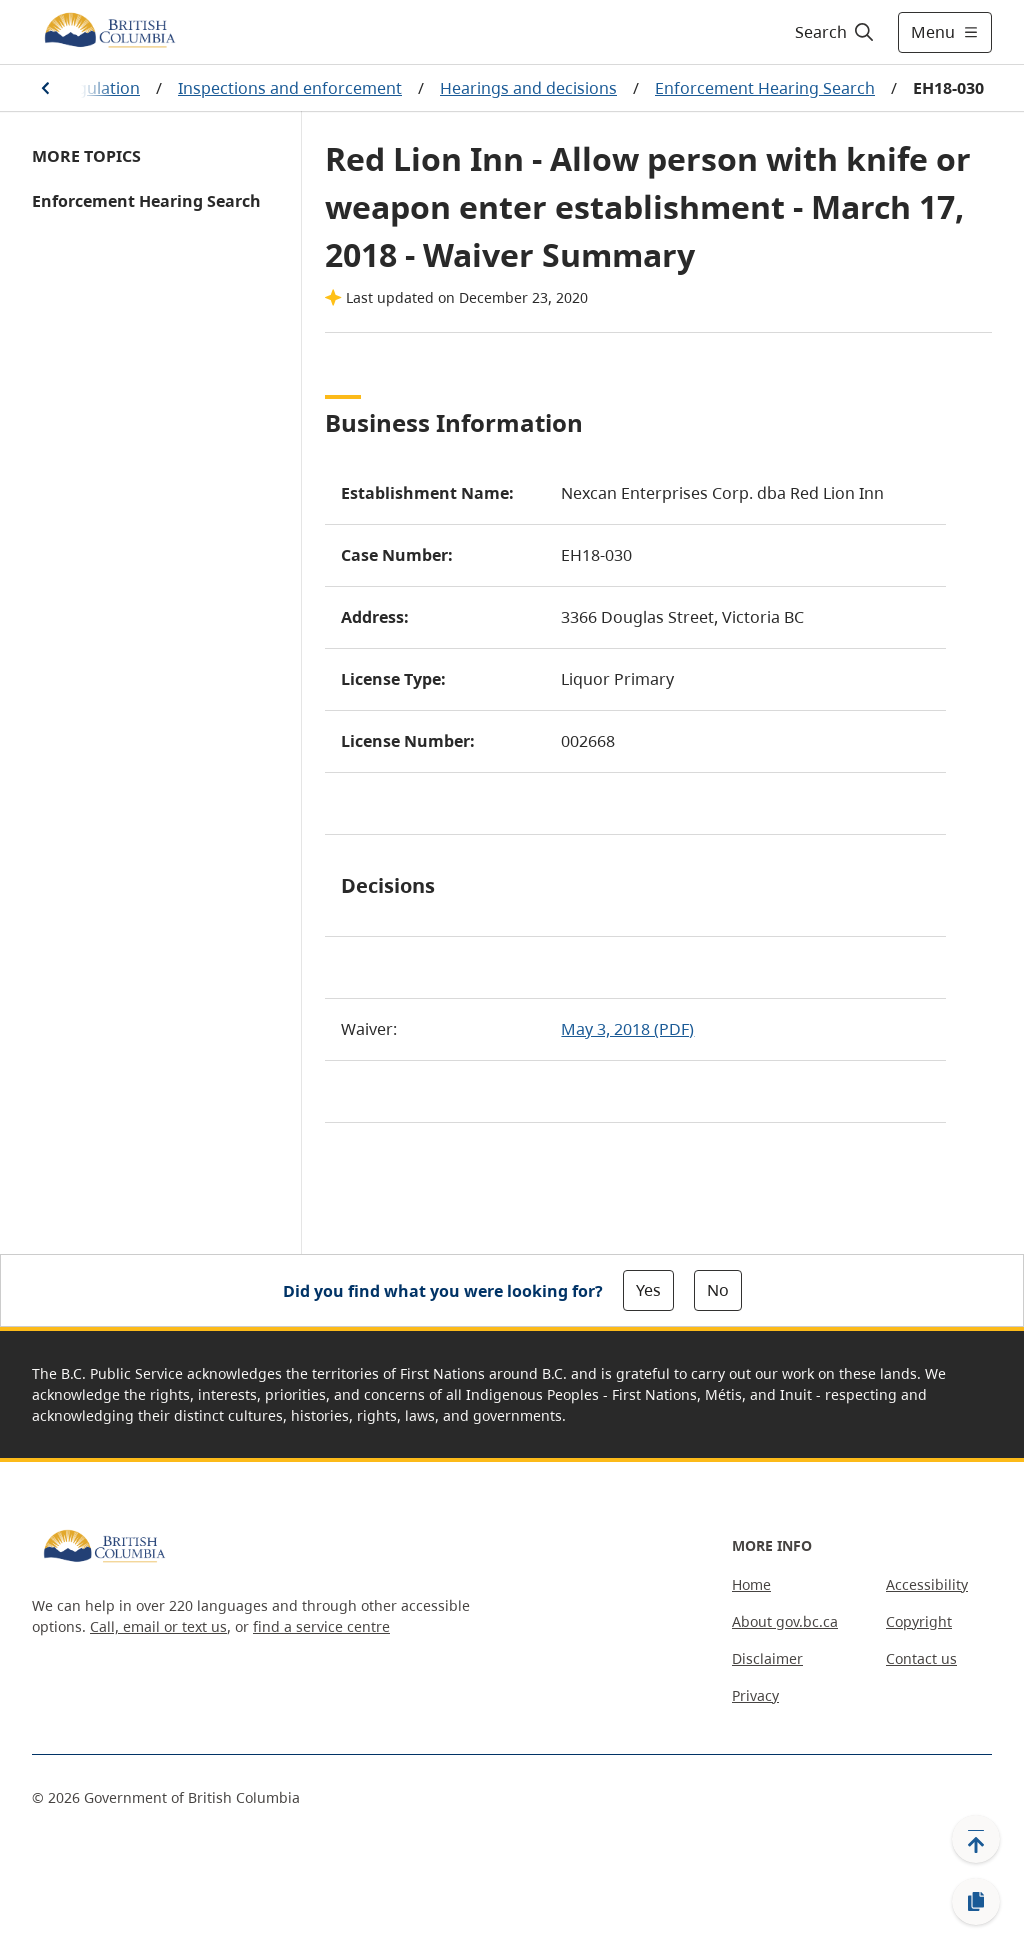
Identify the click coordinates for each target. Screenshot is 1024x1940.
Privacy (755, 1695)
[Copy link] (976, 1902)
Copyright (919, 1621)
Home (751, 1584)
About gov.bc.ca (785, 1621)
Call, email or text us (158, 1626)
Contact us (921, 1658)
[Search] (835, 32)
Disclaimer (767, 1658)
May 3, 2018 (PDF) (627, 1029)
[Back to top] (976, 1839)
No (718, 1290)
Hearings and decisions (528, 88)
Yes (648, 1290)
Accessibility (927, 1584)
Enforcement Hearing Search (765, 88)
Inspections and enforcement (290, 88)
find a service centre (321, 1626)
